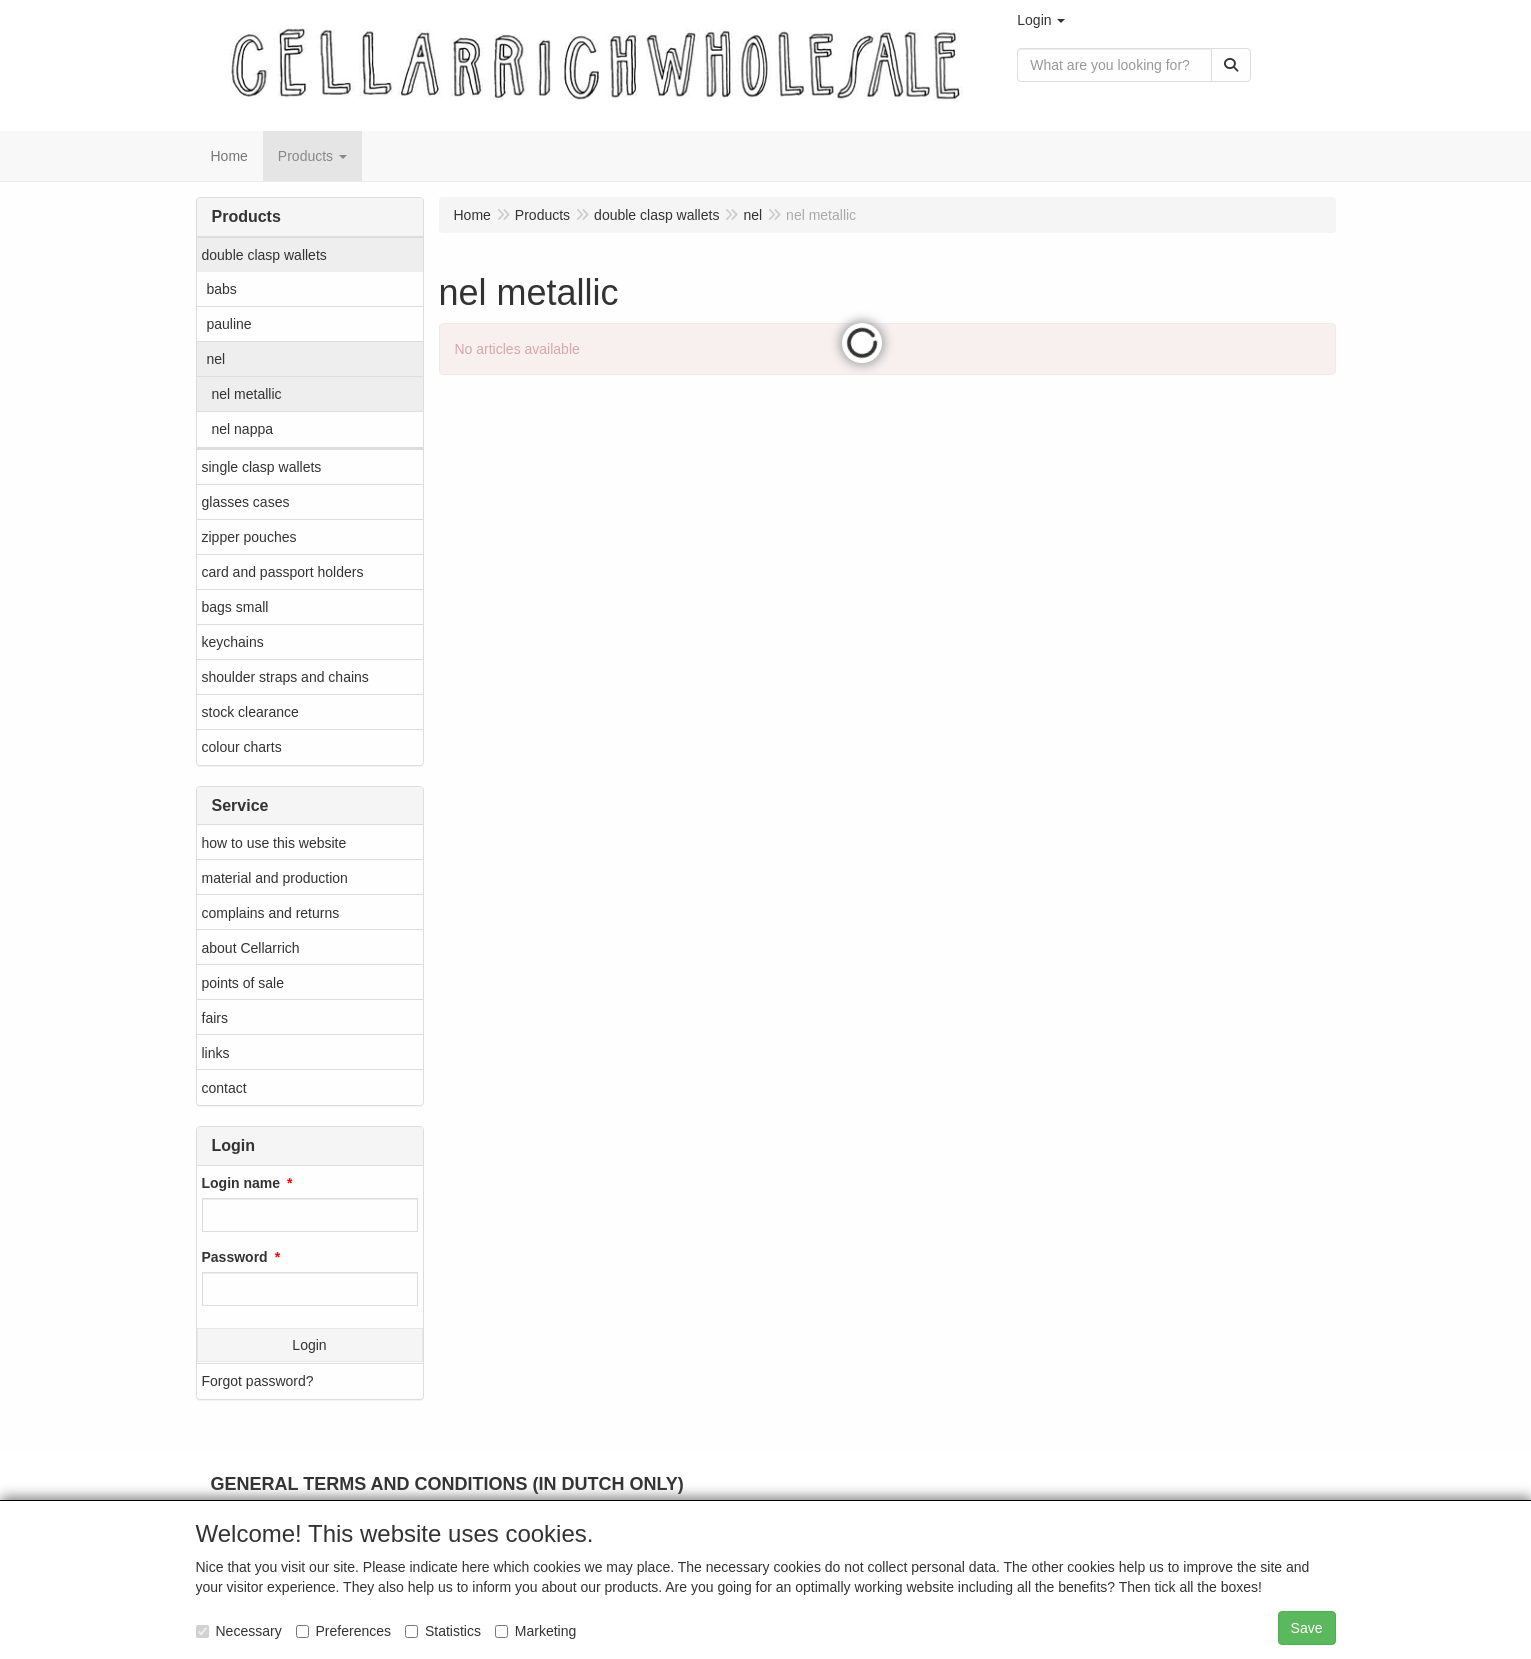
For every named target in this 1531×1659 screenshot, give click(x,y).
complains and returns (271, 913)
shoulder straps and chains (285, 677)
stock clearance (250, 712)
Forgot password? (258, 1381)
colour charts (242, 747)
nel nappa (243, 429)
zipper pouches (249, 537)
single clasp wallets (262, 467)
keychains (233, 642)
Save (1307, 1628)
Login (309, 1345)
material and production (275, 878)
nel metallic (247, 394)
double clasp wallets (264, 255)
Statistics (443, 1631)
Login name (241, 1183)
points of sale (243, 983)
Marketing (535, 1631)
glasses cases (246, 502)
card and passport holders (283, 572)
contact (224, 1088)
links (216, 1053)
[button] (1041, 20)
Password (235, 1257)
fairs (215, 1018)
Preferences (343, 1631)
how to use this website (274, 843)
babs (222, 289)
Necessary (239, 1631)
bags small (235, 607)
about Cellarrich (251, 948)
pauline (229, 324)
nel (216, 359)
